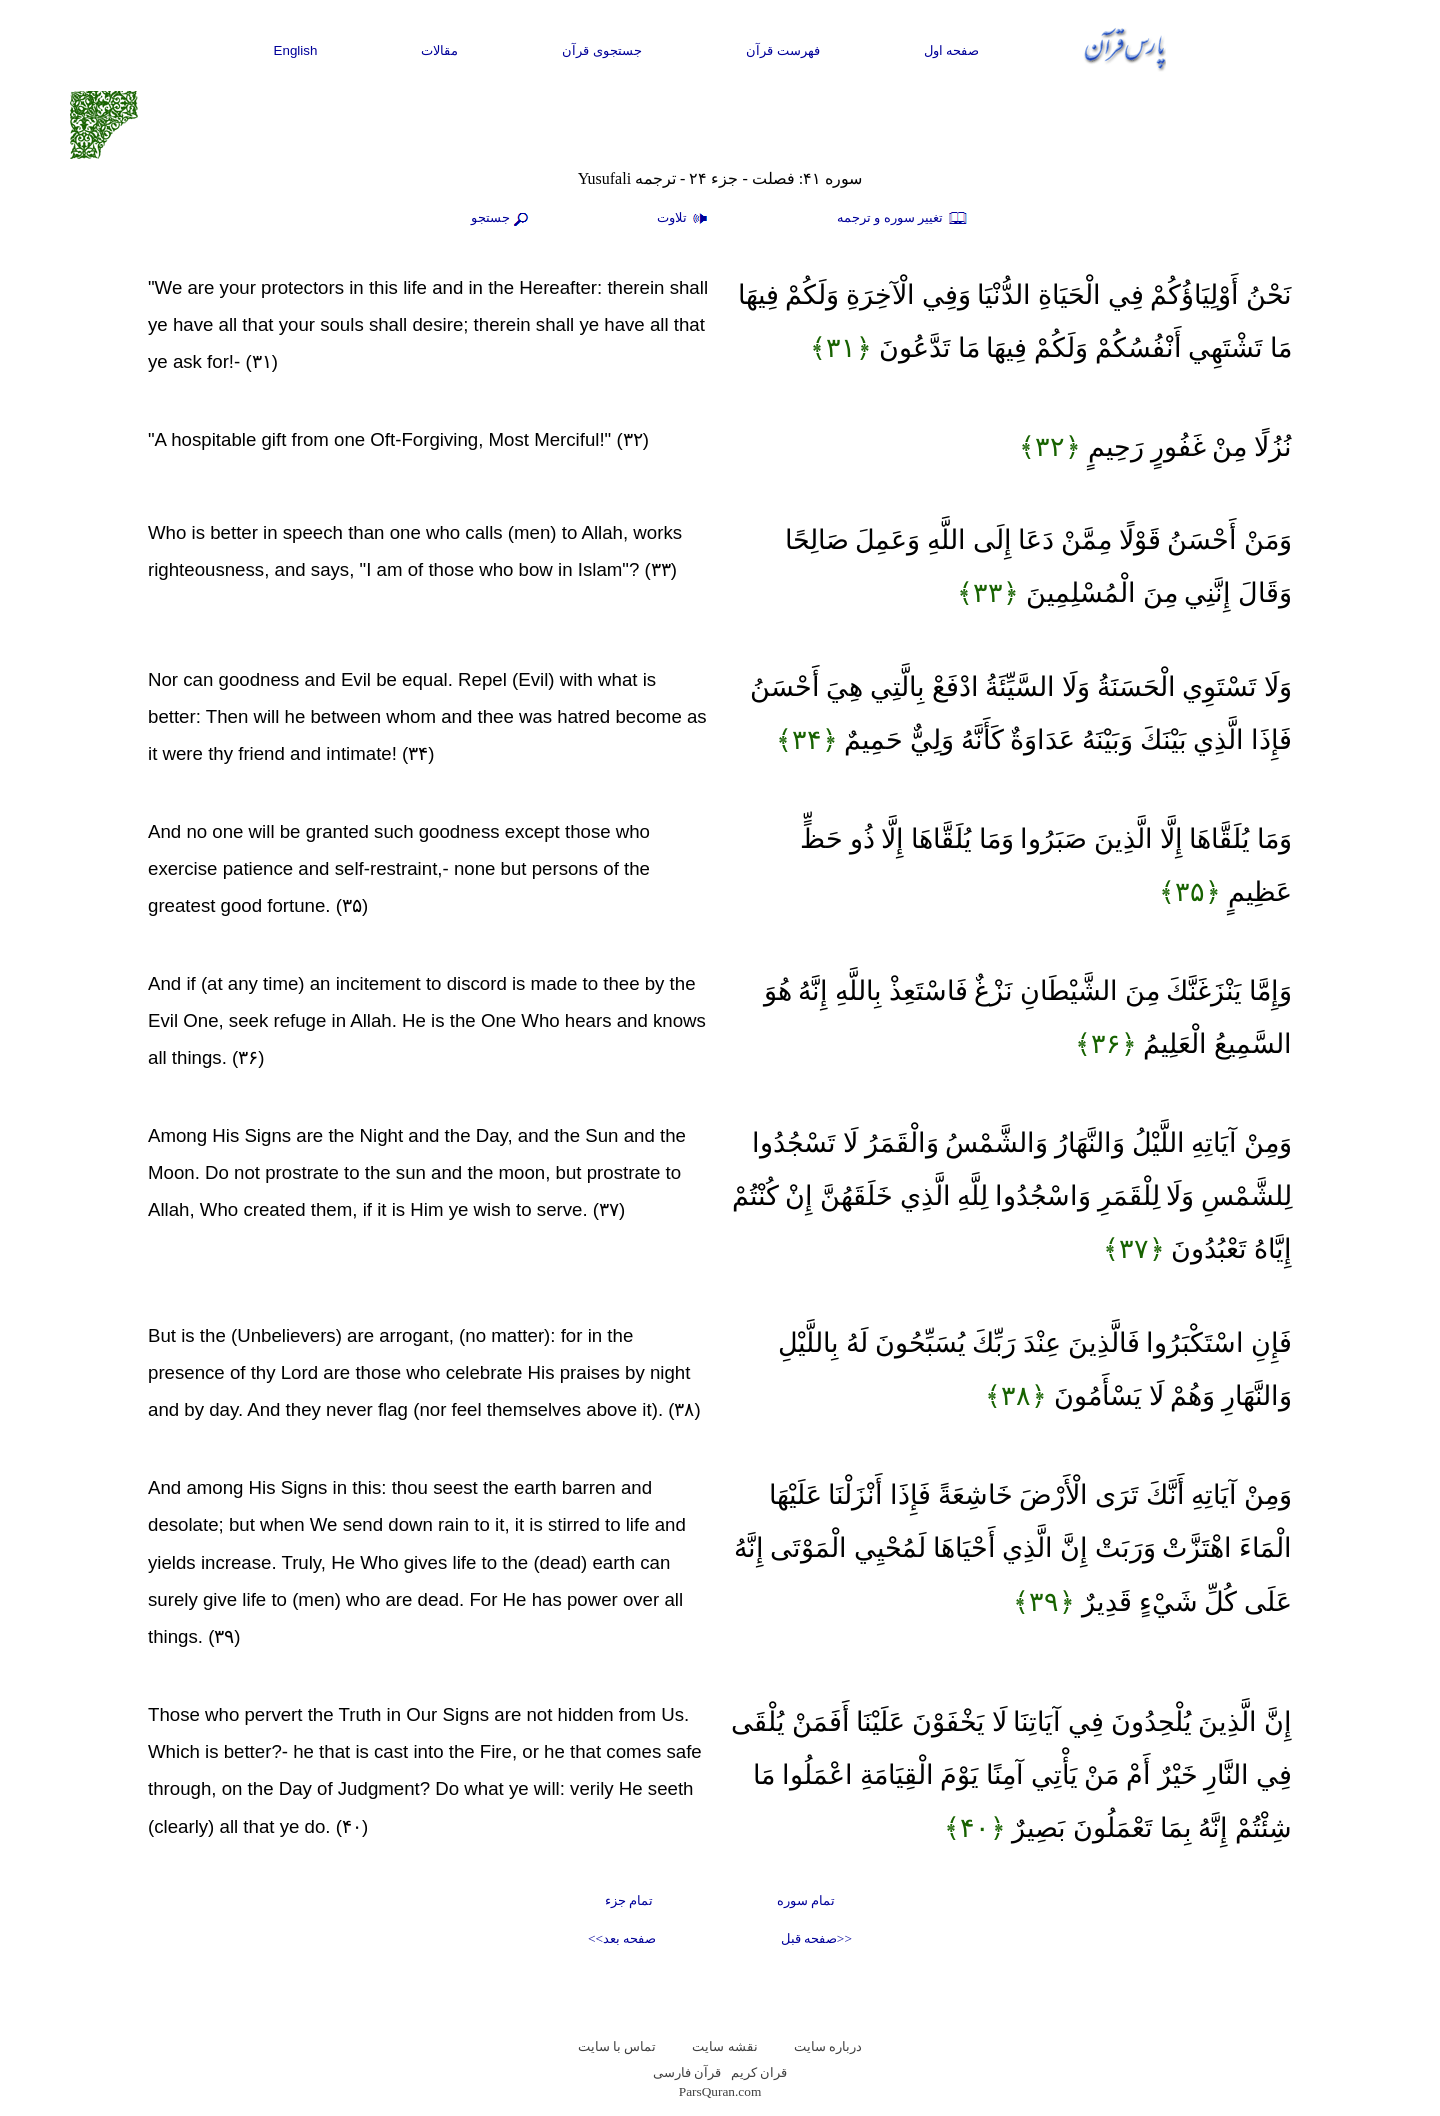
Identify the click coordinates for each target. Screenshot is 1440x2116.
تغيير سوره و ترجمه (903, 219)
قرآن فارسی (687, 2072)
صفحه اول (952, 50)
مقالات (439, 50)
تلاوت (685, 219)
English (296, 50)
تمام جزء (629, 1900)
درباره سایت (828, 2046)
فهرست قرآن (783, 50)
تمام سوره (806, 1900)
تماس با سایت (617, 2046)
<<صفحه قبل (816, 1938)
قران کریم (759, 2072)
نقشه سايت (724, 2046)
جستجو (502, 219)
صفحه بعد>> (622, 1938)
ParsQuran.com (720, 2091)
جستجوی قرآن (602, 50)
